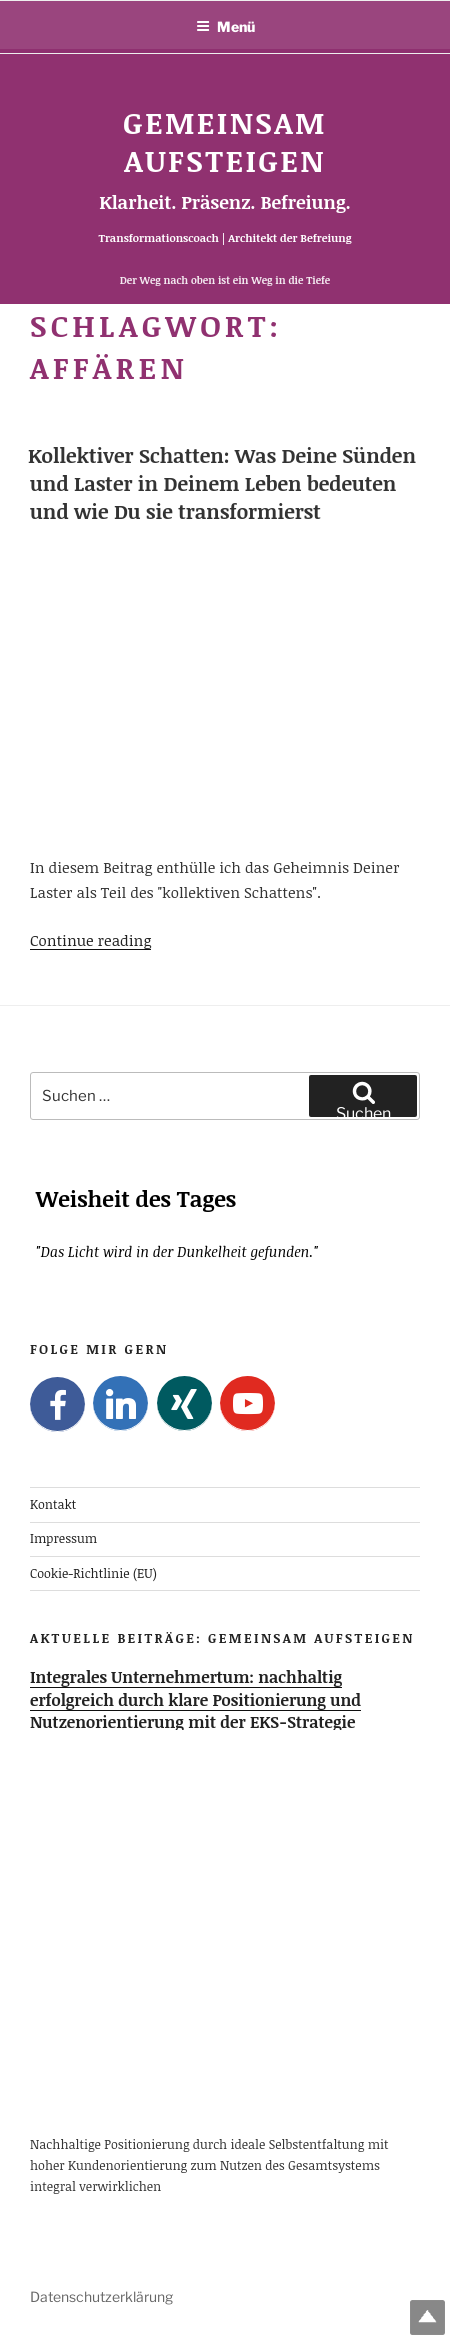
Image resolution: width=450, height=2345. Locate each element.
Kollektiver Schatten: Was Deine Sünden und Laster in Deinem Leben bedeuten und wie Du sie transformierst (222, 483)
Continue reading (90, 940)
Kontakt (53, 1504)
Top (427, 2317)
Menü (225, 26)
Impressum (63, 1538)
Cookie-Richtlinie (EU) (93, 1572)
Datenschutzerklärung (101, 2296)
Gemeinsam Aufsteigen (225, 141)
